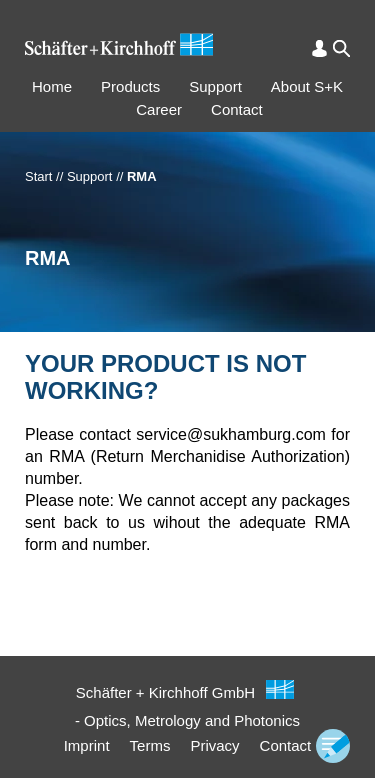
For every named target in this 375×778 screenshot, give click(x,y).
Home (52, 86)
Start (38, 176)
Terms (150, 745)
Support (215, 86)
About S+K (307, 86)
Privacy (214, 745)
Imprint (87, 745)
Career (159, 109)
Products (130, 86)
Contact (237, 109)
